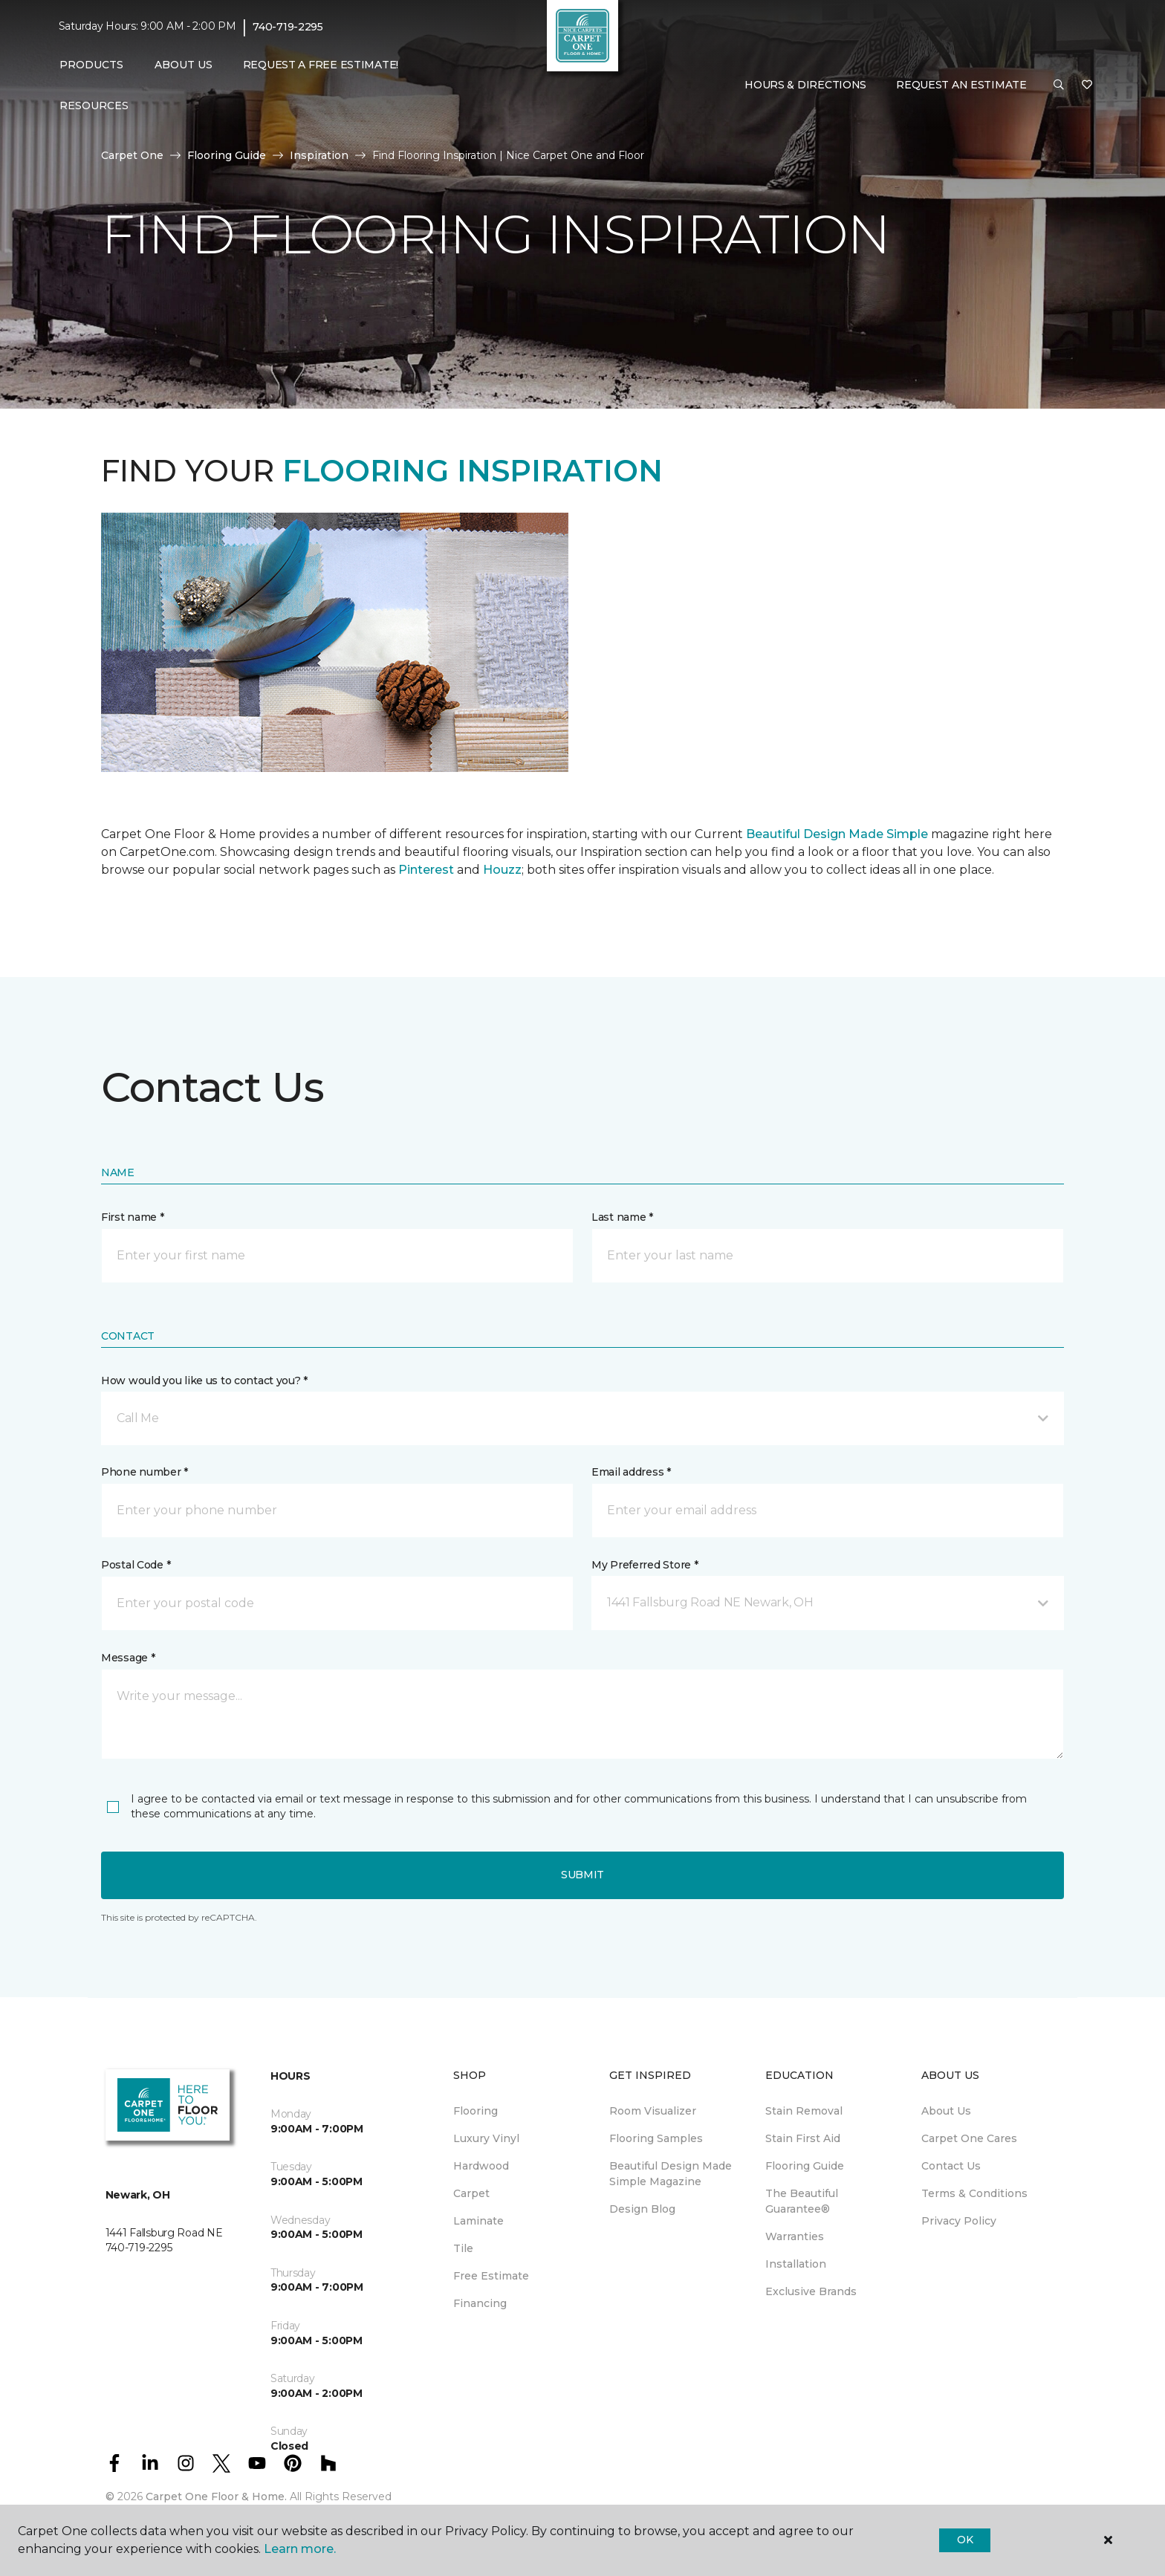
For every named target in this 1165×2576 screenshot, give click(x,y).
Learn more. (300, 2549)
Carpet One (132, 155)
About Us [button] (183, 64)
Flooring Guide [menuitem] (804, 2166)
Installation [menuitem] (795, 2264)
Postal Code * (135, 1565)
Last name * (622, 1217)
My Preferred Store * (644, 1565)
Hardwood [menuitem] (481, 2166)
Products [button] (91, 64)
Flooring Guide (226, 155)
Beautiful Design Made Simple (835, 834)
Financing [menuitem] (480, 2303)
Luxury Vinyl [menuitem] (486, 2138)
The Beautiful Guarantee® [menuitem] (801, 2201)
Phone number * (144, 1472)
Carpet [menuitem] (471, 2193)
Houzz (502, 870)
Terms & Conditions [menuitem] (974, 2193)
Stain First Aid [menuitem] (802, 2138)
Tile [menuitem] (463, 2248)
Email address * (631, 1472)
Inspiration (319, 155)
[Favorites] (1087, 85)
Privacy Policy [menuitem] (958, 2221)
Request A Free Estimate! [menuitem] (320, 64)
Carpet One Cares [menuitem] (969, 2138)
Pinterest (426, 870)
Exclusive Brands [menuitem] (811, 2291)
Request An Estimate (961, 84)
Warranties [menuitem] (794, 2236)
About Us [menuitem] (946, 2111)
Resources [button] (94, 105)
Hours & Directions (805, 84)
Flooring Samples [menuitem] (656, 2138)
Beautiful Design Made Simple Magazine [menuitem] (670, 2173)
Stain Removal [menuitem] (804, 2111)
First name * (132, 1217)
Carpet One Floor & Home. (216, 2496)
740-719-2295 (288, 26)
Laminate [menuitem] (478, 2221)
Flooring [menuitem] (475, 2111)
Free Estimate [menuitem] (491, 2276)
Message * (128, 1657)
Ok (965, 2539)
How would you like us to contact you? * (204, 1380)
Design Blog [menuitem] (642, 2209)
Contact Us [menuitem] (951, 2166)
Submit (582, 1874)
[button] (1059, 85)
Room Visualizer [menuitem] (652, 2111)
